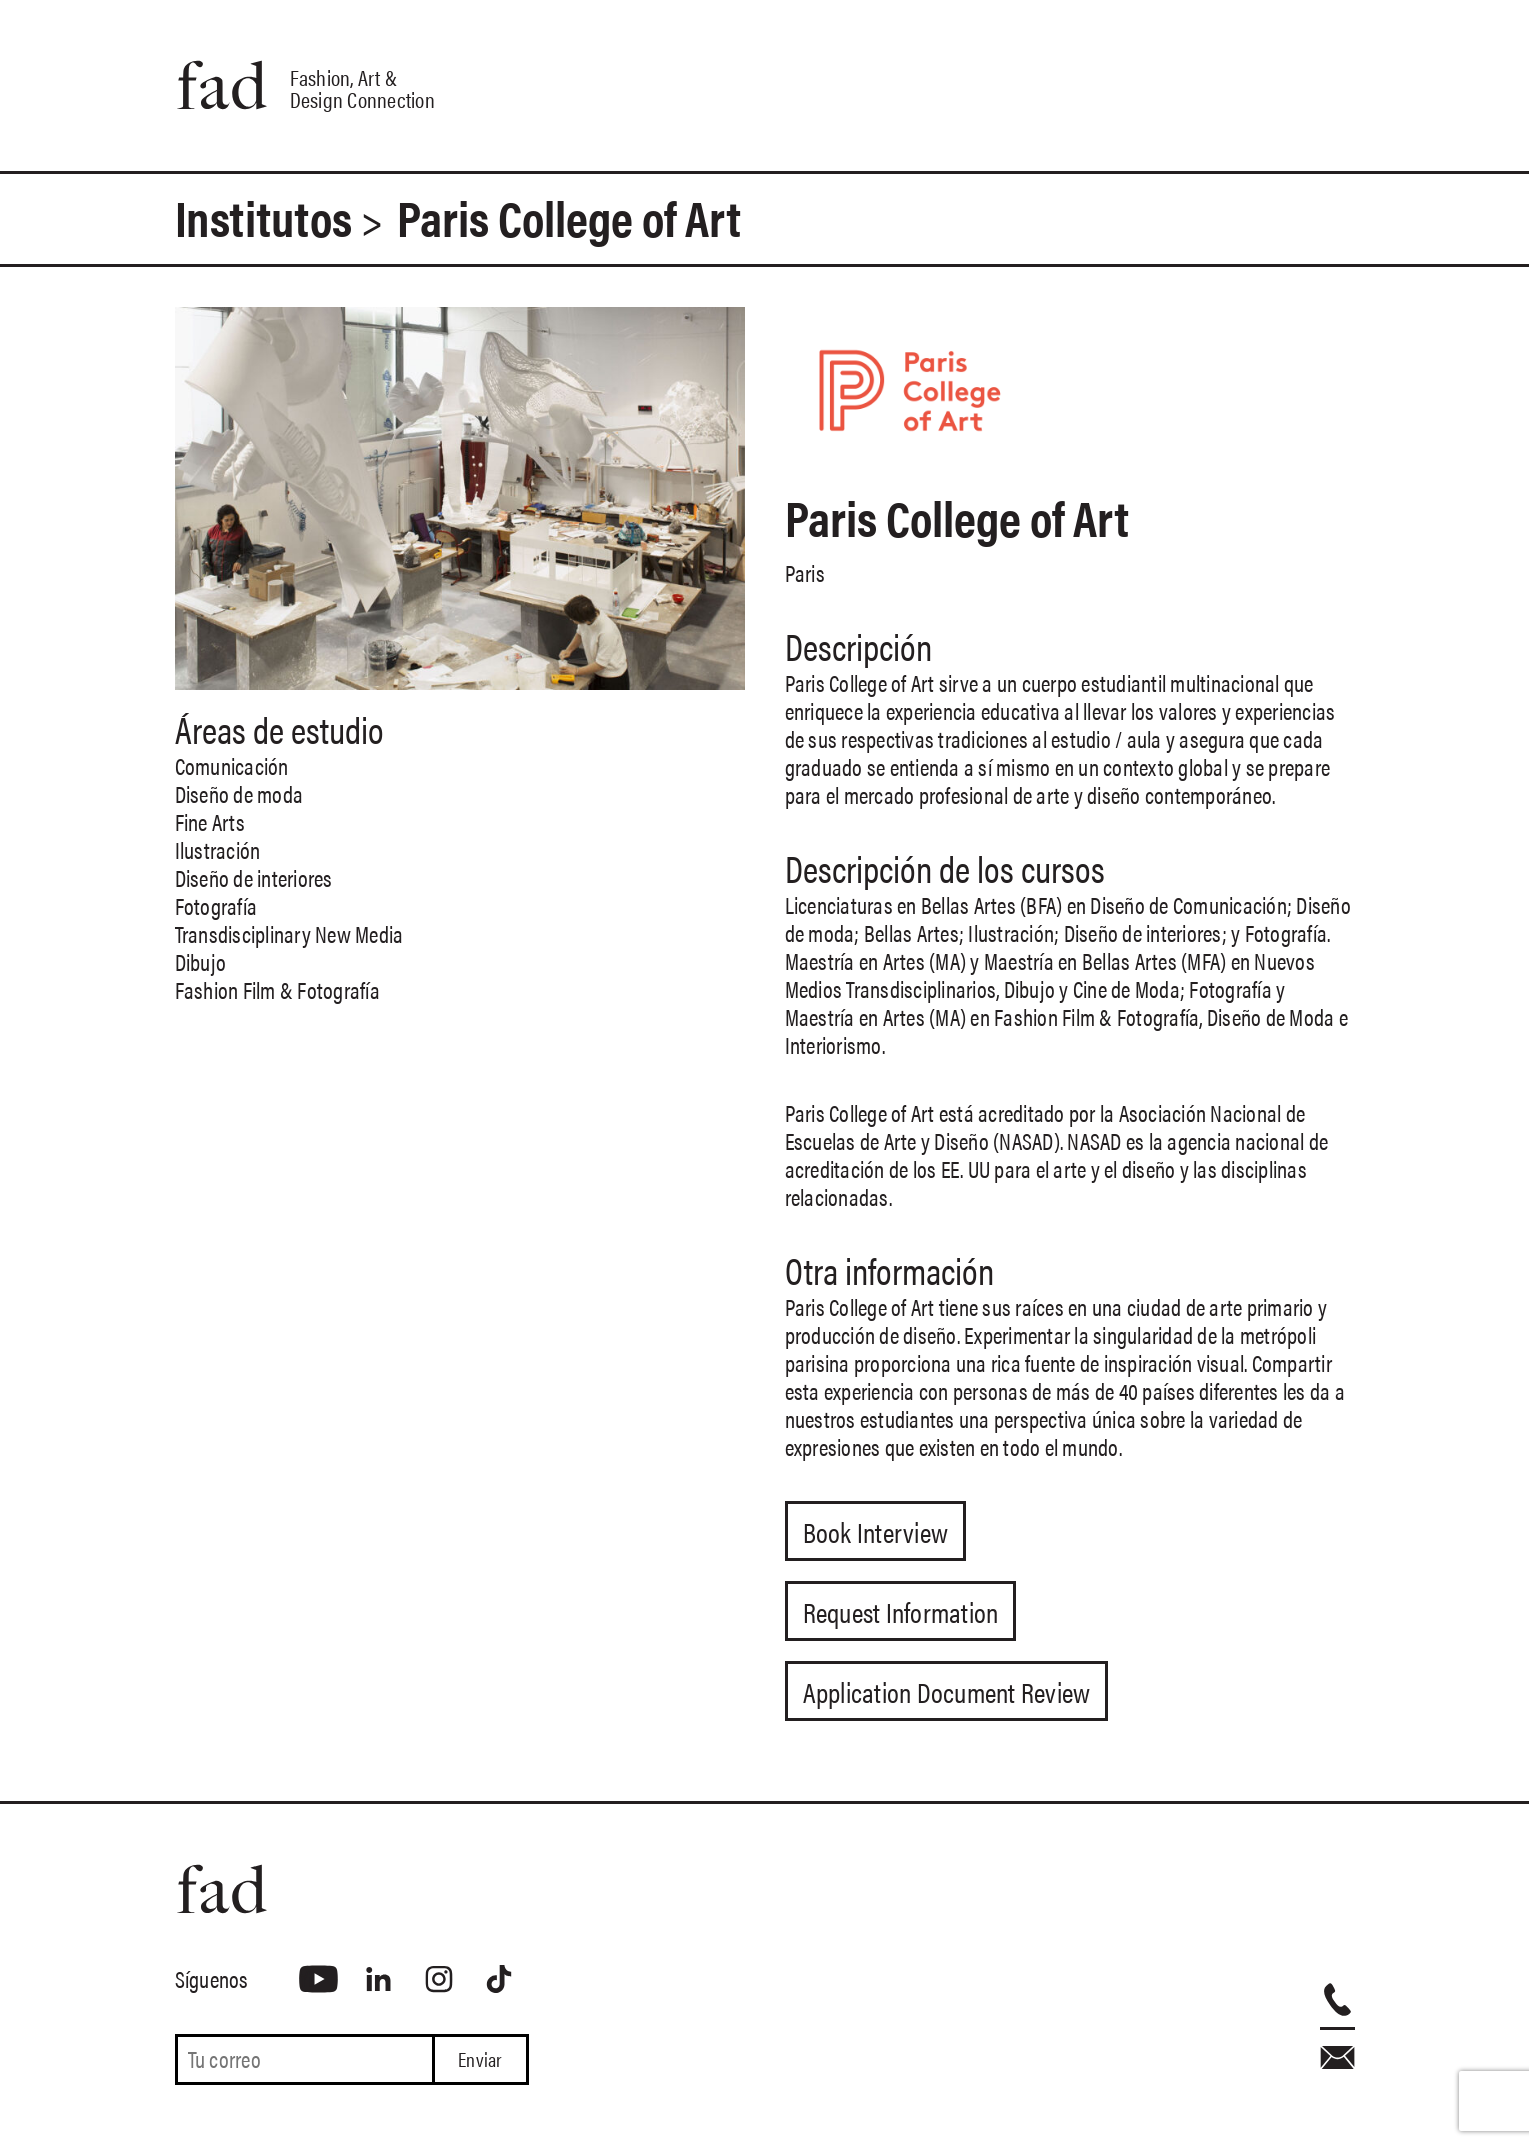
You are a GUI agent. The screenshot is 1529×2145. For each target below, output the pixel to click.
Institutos (264, 216)
